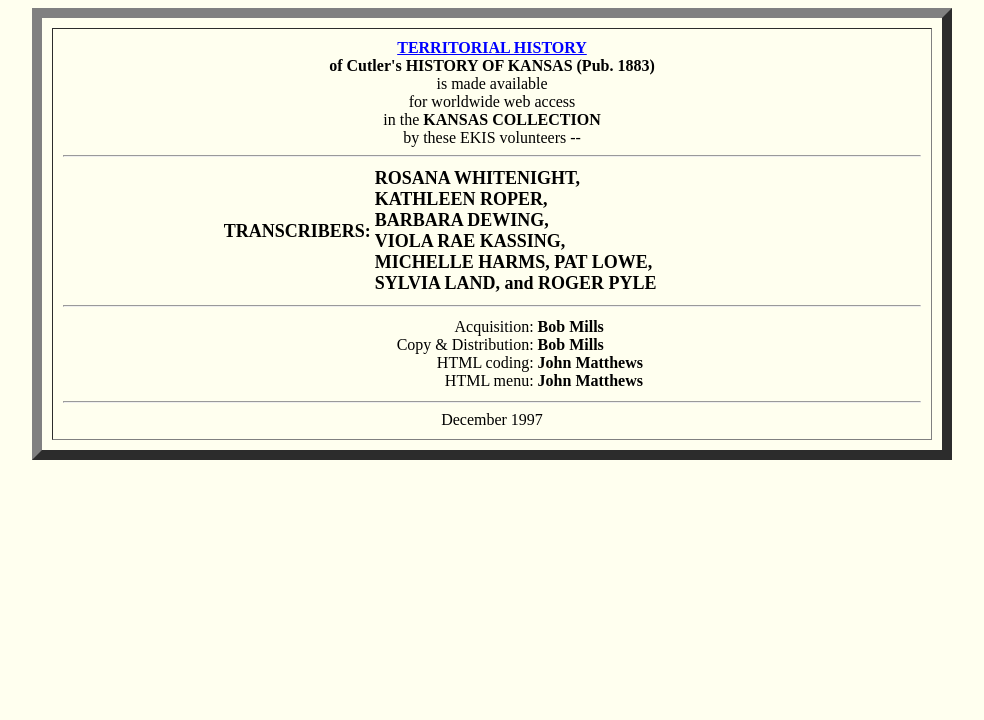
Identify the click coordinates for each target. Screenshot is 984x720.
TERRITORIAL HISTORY (492, 47)
